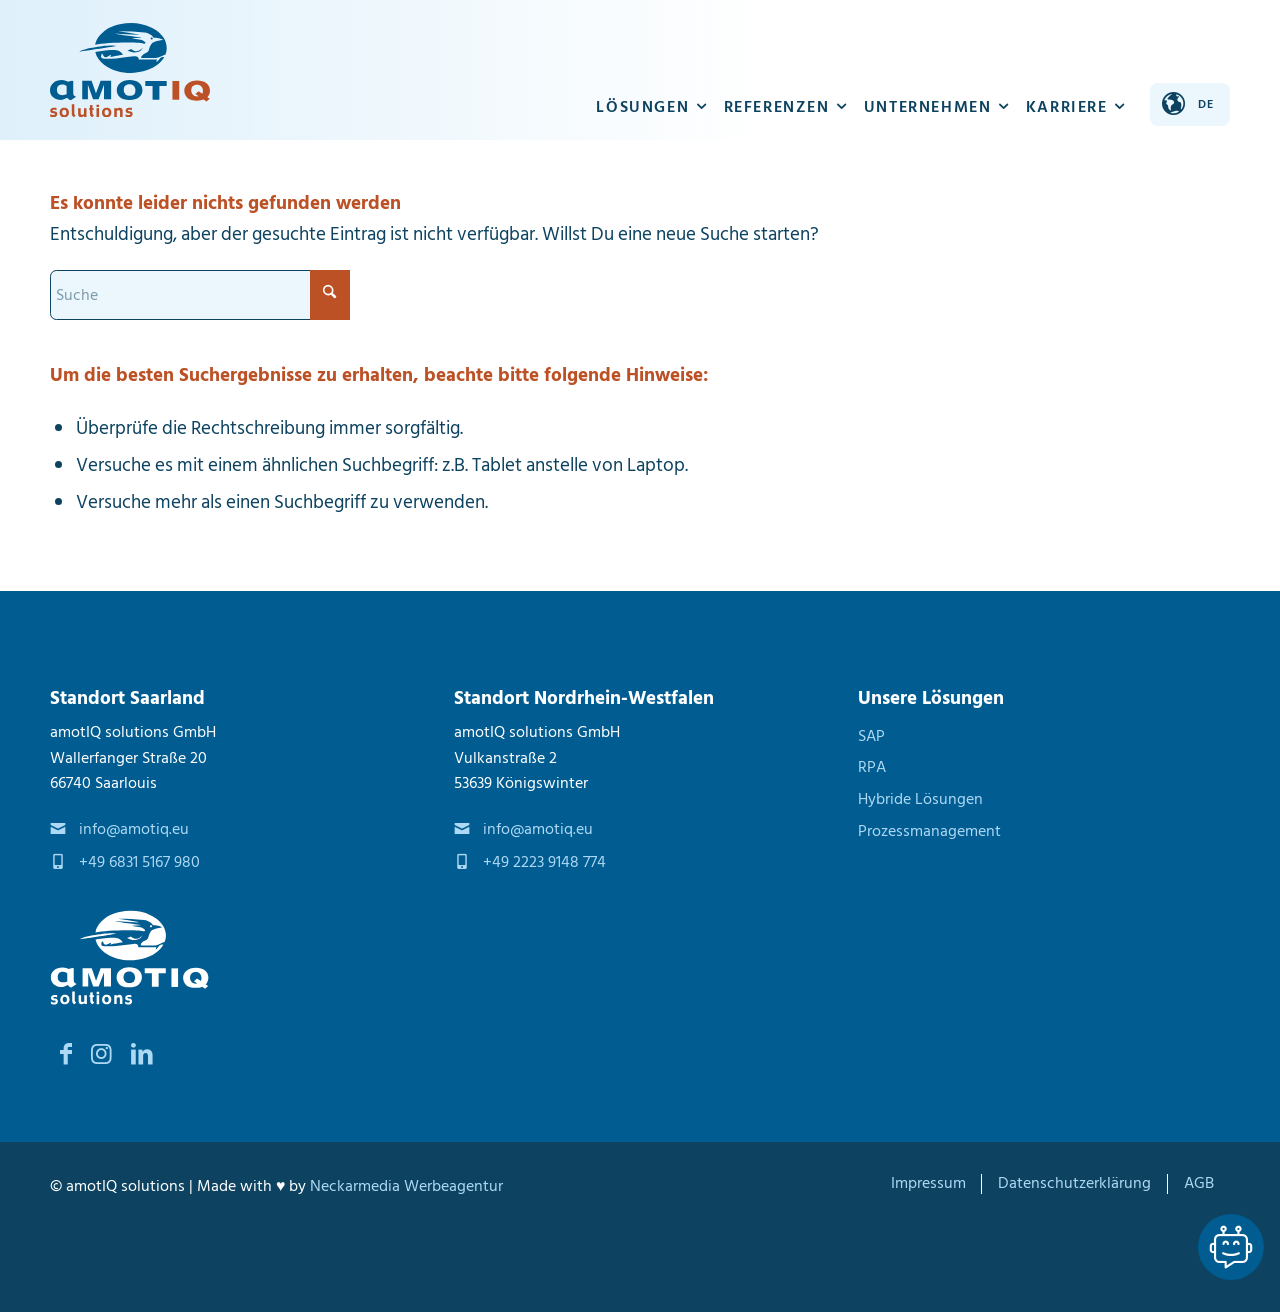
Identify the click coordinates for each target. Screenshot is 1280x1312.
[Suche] (200, 295)
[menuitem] (652, 70)
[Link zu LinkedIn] (141, 1054)
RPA (872, 767)
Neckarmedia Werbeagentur (406, 1186)
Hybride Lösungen (920, 799)
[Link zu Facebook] (65, 1054)
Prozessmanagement (929, 831)
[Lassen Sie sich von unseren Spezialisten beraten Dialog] (1231, 1247)
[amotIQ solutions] (130, 70)
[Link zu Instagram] (101, 1054)
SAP (871, 736)
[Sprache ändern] (1190, 104)
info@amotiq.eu (134, 829)
